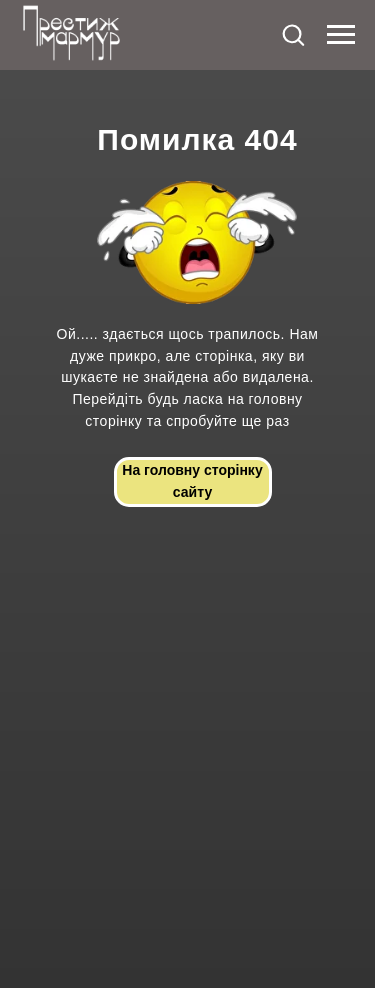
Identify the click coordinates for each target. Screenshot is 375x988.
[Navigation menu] (341, 35)
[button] (293, 34)
